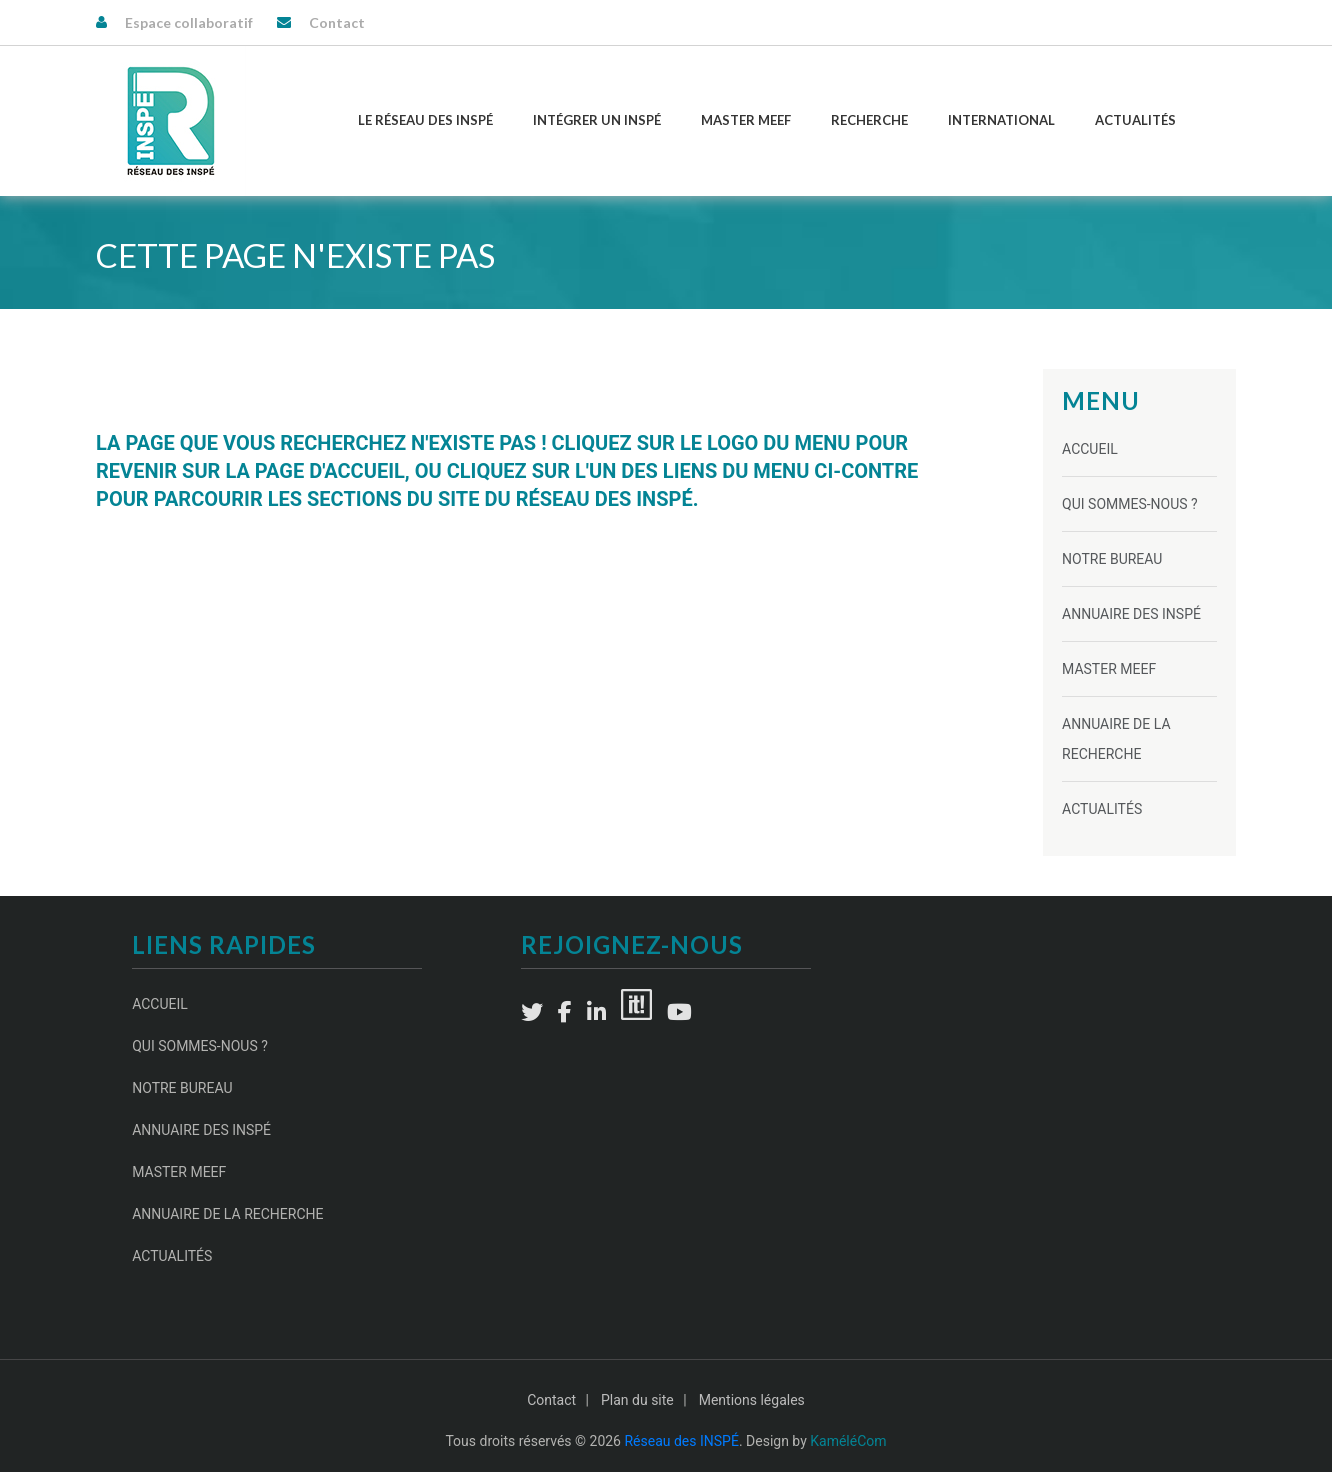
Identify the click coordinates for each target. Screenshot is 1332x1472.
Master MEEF (746, 120)
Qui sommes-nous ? (1130, 504)
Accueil (1090, 449)
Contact (337, 22)
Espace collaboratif (189, 22)
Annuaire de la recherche (227, 1214)
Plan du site (637, 1400)
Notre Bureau (1112, 559)
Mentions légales (752, 1400)
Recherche (869, 120)
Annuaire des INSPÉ (1131, 614)
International (1001, 120)
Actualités (1135, 120)
